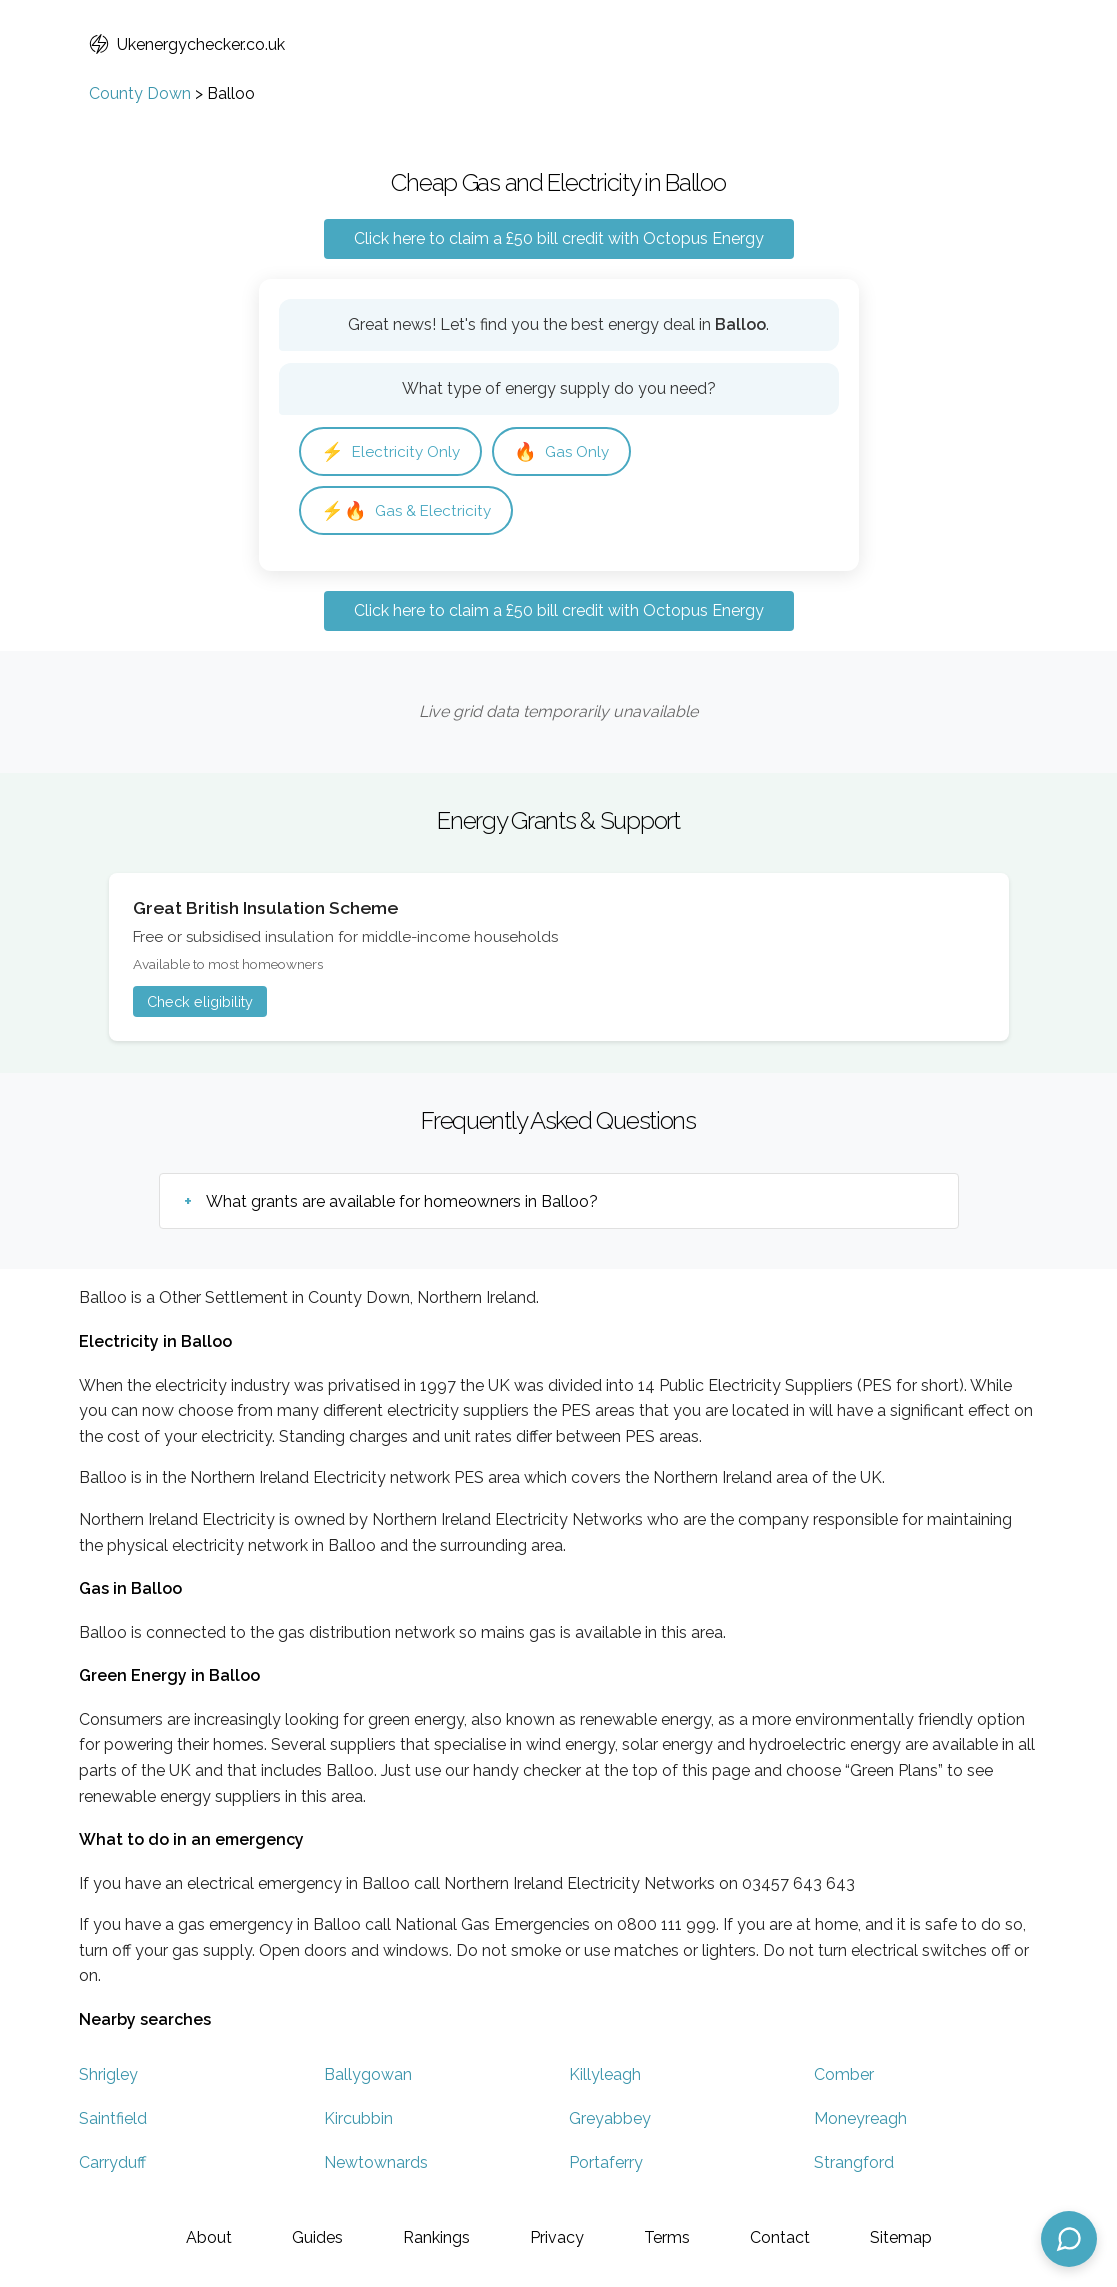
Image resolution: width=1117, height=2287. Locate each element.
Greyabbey (610, 2118)
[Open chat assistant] (1069, 2239)
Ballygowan (368, 2074)
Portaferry (606, 2162)
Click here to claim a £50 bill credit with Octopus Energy (559, 238)
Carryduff (112, 2162)
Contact (780, 2237)
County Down (140, 93)
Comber (844, 2074)
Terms (667, 2237)
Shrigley (108, 2074)
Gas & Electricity (406, 510)
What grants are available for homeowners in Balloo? (402, 1201)
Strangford (854, 2162)
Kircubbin (358, 2118)
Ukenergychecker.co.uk (187, 44)
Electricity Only (390, 451)
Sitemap (901, 2237)
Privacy (557, 2237)
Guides (317, 2237)
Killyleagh (605, 2074)
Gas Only (561, 451)
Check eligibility (200, 1001)
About (209, 2237)
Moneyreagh (860, 2118)
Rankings (436, 2237)
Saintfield (113, 2118)
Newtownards (376, 2162)
